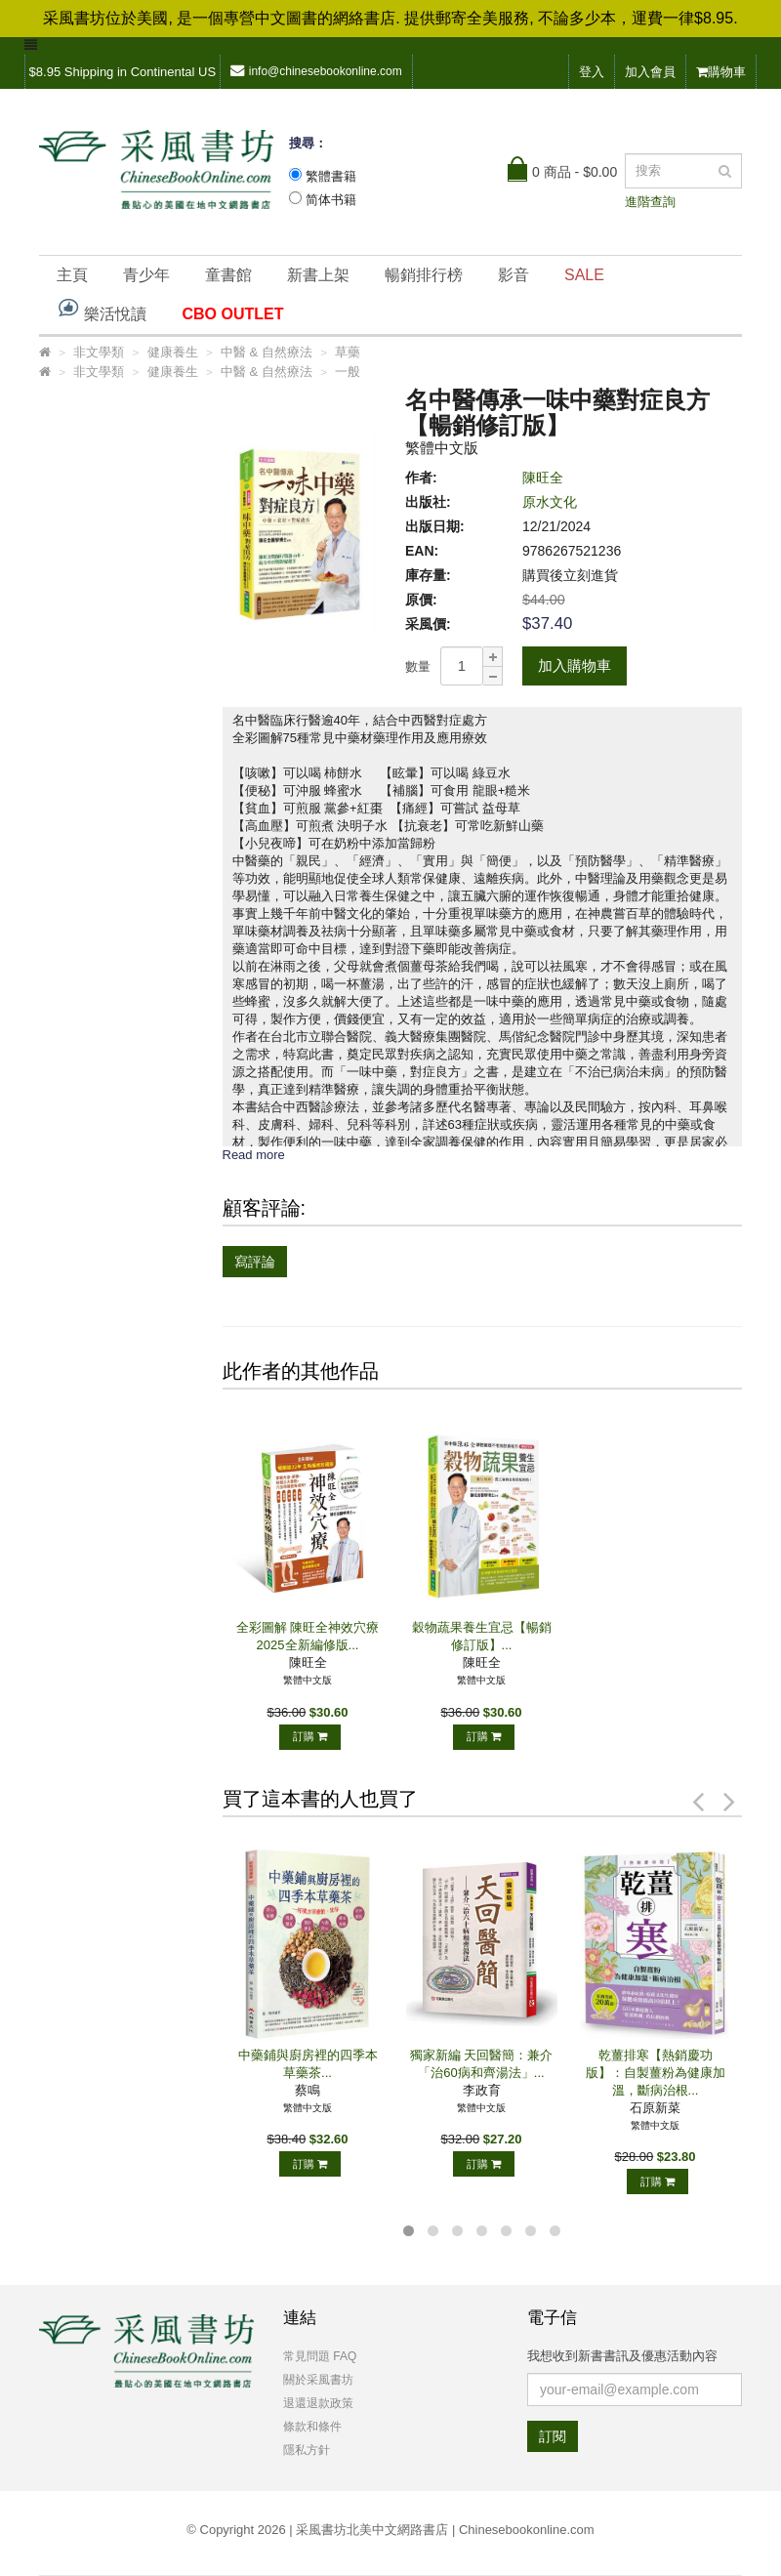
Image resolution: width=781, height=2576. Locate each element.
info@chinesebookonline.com (316, 70)
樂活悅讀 (101, 309)
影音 (513, 275)
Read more (254, 1154)
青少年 (146, 275)
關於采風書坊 (318, 2380)
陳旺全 (542, 477)
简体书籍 (331, 199)
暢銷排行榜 (424, 275)
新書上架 (318, 275)
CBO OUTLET (232, 314)
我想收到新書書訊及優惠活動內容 (622, 2355)
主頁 (72, 275)
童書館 (228, 275)
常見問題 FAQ (319, 2356)
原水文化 (549, 502)
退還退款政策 (318, 2403)
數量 (418, 666)
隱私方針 (306, 2450)
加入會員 (650, 71)
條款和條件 (312, 2426)
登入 (591, 71)
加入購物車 (574, 665)
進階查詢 (650, 201)
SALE (584, 275)
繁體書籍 (331, 176)
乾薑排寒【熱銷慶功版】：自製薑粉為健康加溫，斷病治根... (655, 2073)
